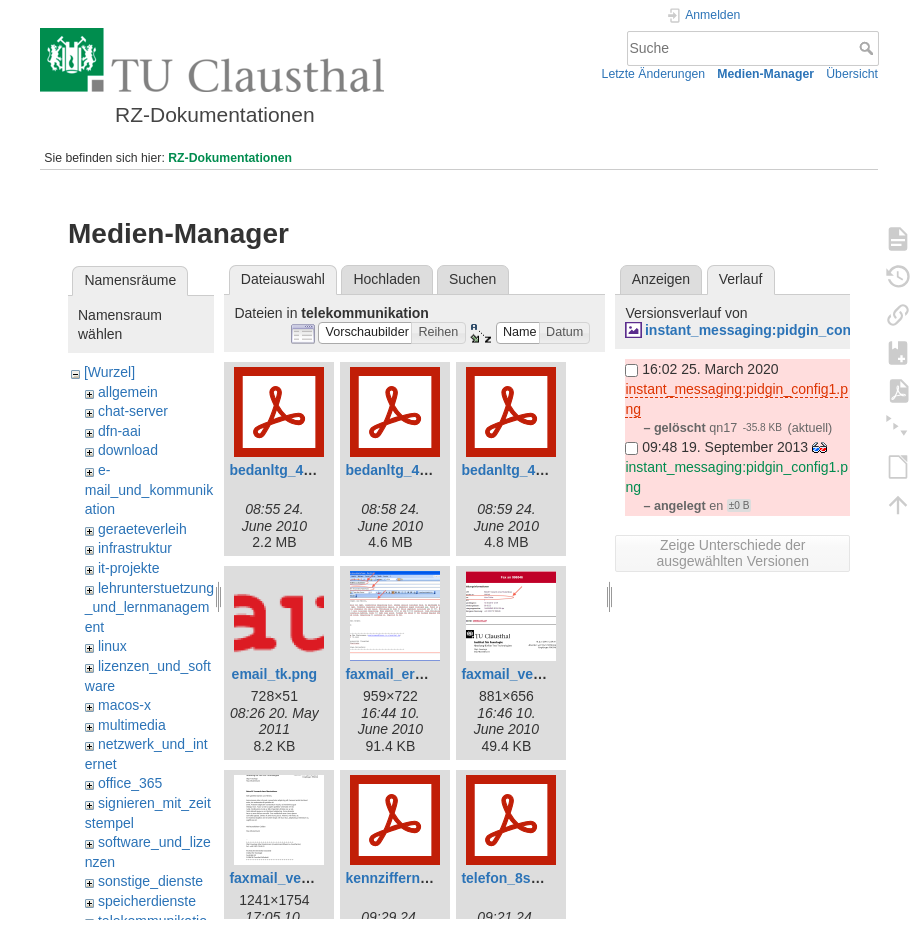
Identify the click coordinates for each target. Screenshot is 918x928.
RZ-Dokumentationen (230, 158)
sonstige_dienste (150, 881)
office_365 (130, 783)
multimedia (132, 725)
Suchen (472, 279)
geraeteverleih (142, 529)
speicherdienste (147, 901)
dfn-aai (119, 431)
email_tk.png (275, 674)
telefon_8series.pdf (525, 878)
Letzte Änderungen (654, 74)
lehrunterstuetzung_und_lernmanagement (149, 607)
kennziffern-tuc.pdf (408, 878)
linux (112, 646)
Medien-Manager (765, 74)
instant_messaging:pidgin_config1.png (775, 330)
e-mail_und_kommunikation (149, 489)
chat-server (133, 411)
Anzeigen (661, 279)
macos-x (124, 705)
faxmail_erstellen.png (416, 674)
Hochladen (386, 279)
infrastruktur (135, 548)
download (128, 450)
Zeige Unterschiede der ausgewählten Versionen (732, 553)
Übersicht (852, 74)
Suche (868, 48)
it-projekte (128, 568)
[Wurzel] (109, 372)
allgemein (128, 392)
